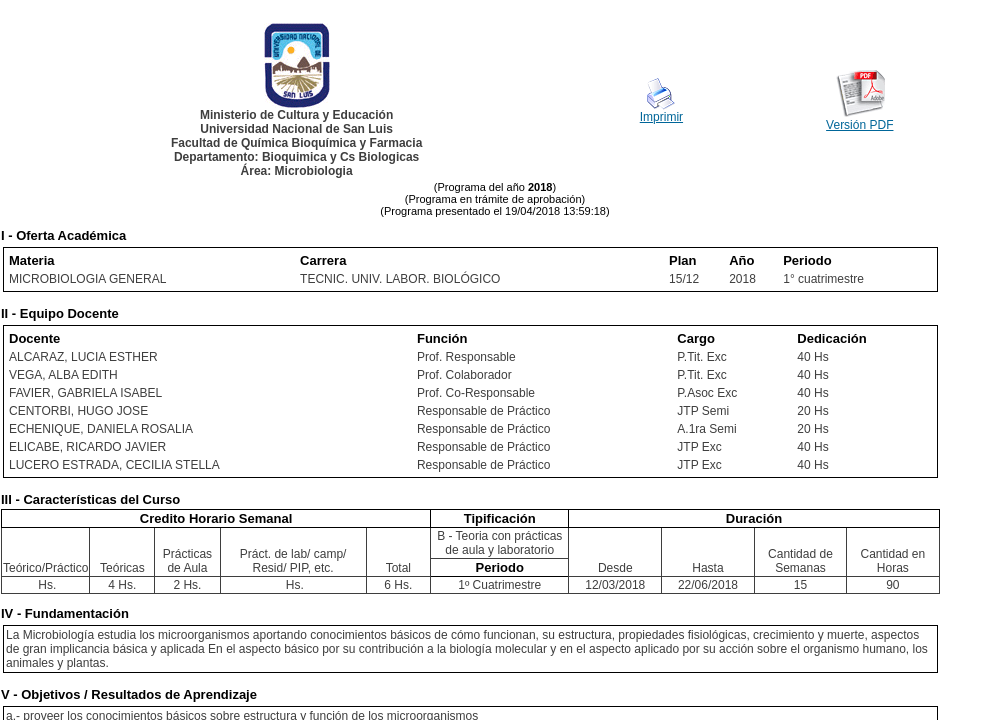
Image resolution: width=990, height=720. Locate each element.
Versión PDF (859, 125)
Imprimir (661, 117)
